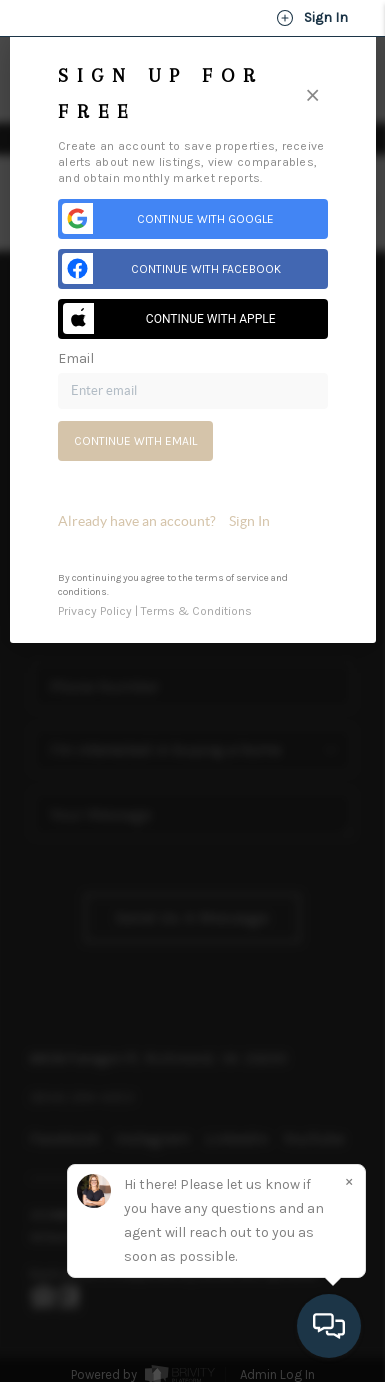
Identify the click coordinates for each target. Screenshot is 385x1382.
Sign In (312, 18)
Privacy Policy (95, 611)
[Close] (312, 94)
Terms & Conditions (196, 611)
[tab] (193, 521)
